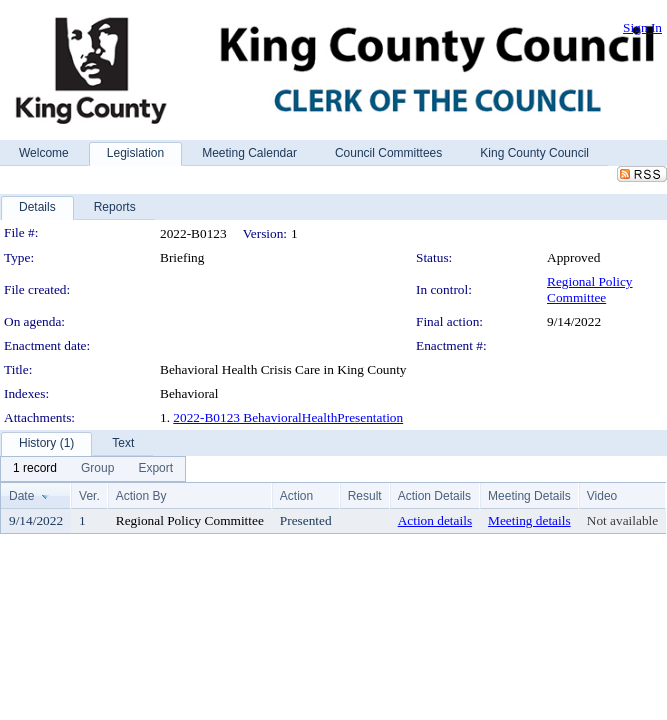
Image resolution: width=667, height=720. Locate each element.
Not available (622, 520)
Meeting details (529, 520)
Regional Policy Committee (590, 289)
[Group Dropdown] (97, 469)
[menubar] (93, 469)
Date (21, 496)
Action (296, 496)
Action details (435, 520)
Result (365, 496)
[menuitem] (35, 469)
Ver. (89, 496)
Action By (141, 496)
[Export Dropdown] (155, 469)
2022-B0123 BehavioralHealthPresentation (288, 417)
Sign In (642, 27)
